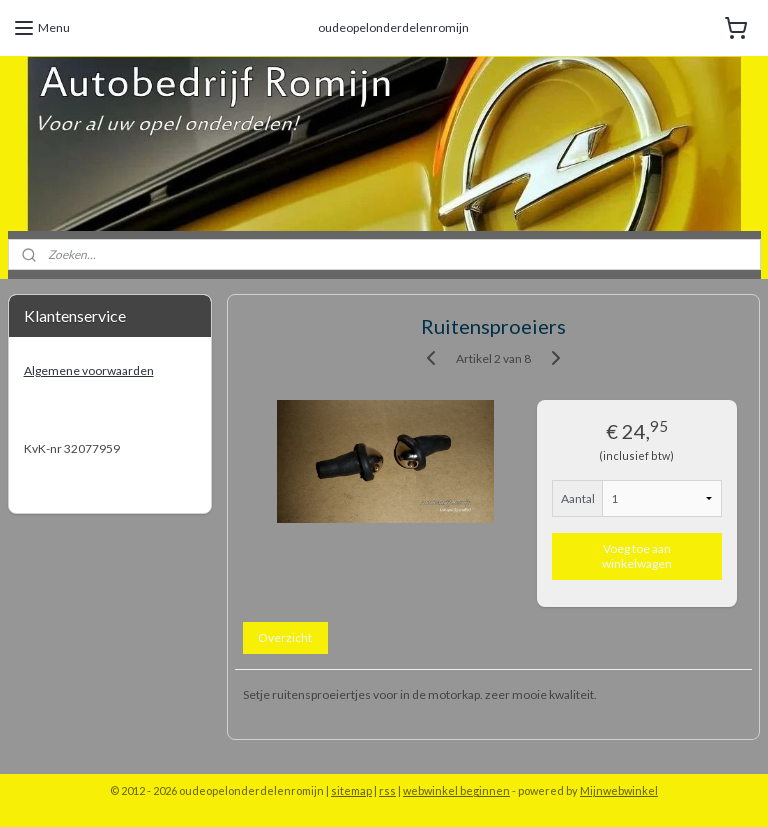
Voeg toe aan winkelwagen (637, 555)
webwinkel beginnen (456, 790)
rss (387, 790)
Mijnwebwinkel (619, 790)
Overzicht (286, 636)
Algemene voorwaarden (89, 370)
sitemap (351, 790)
